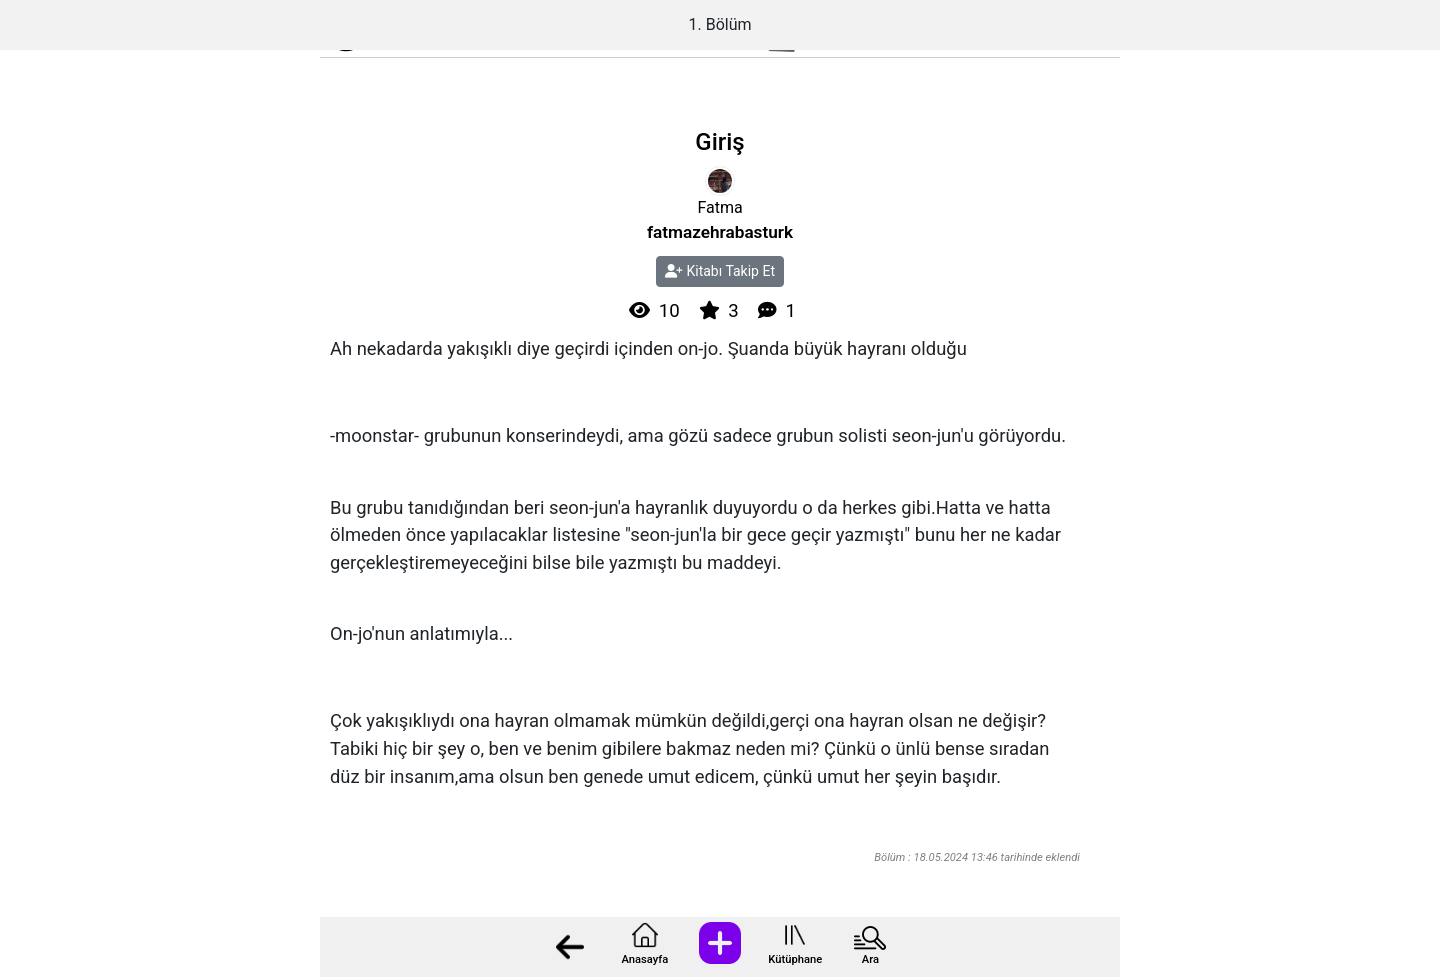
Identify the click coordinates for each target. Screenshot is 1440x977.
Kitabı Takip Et (720, 271)
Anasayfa (644, 959)
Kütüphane (795, 959)
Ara (870, 959)
